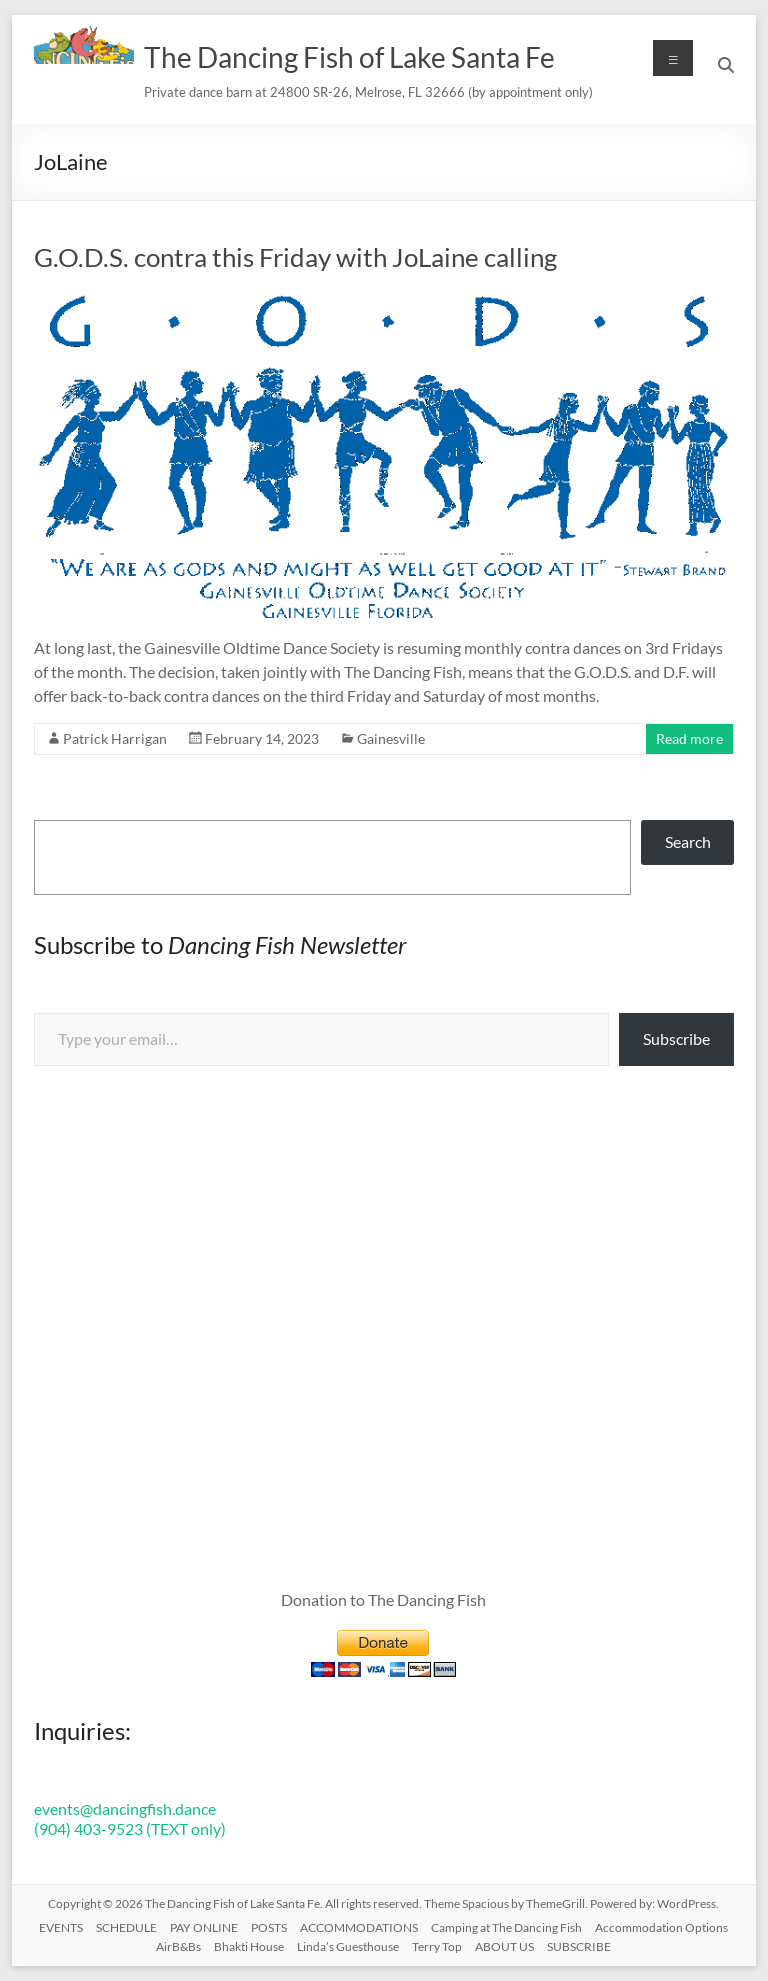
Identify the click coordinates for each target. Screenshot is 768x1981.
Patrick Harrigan (115, 738)
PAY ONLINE (204, 1927)
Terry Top (437, 1946)
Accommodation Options (661, 1927)
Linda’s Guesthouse (348, 1946)
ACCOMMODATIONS (359, 1927)
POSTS (269, 1927)
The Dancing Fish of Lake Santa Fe (349, 57)
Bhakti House (249, 1946)
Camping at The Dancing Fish (506, 1927)
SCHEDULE (126, 1927)
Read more (689, 738)
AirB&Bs (178, 1946)
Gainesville (391, 738)
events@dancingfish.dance (125, 1808)
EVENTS (61, 1927)
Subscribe (676, 1038)
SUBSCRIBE (579, 1946)
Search (688, 841)
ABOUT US (504, 1946)
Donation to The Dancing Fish (383, 1599)
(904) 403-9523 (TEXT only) (130, 1828)
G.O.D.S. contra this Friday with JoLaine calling (295, 257)
